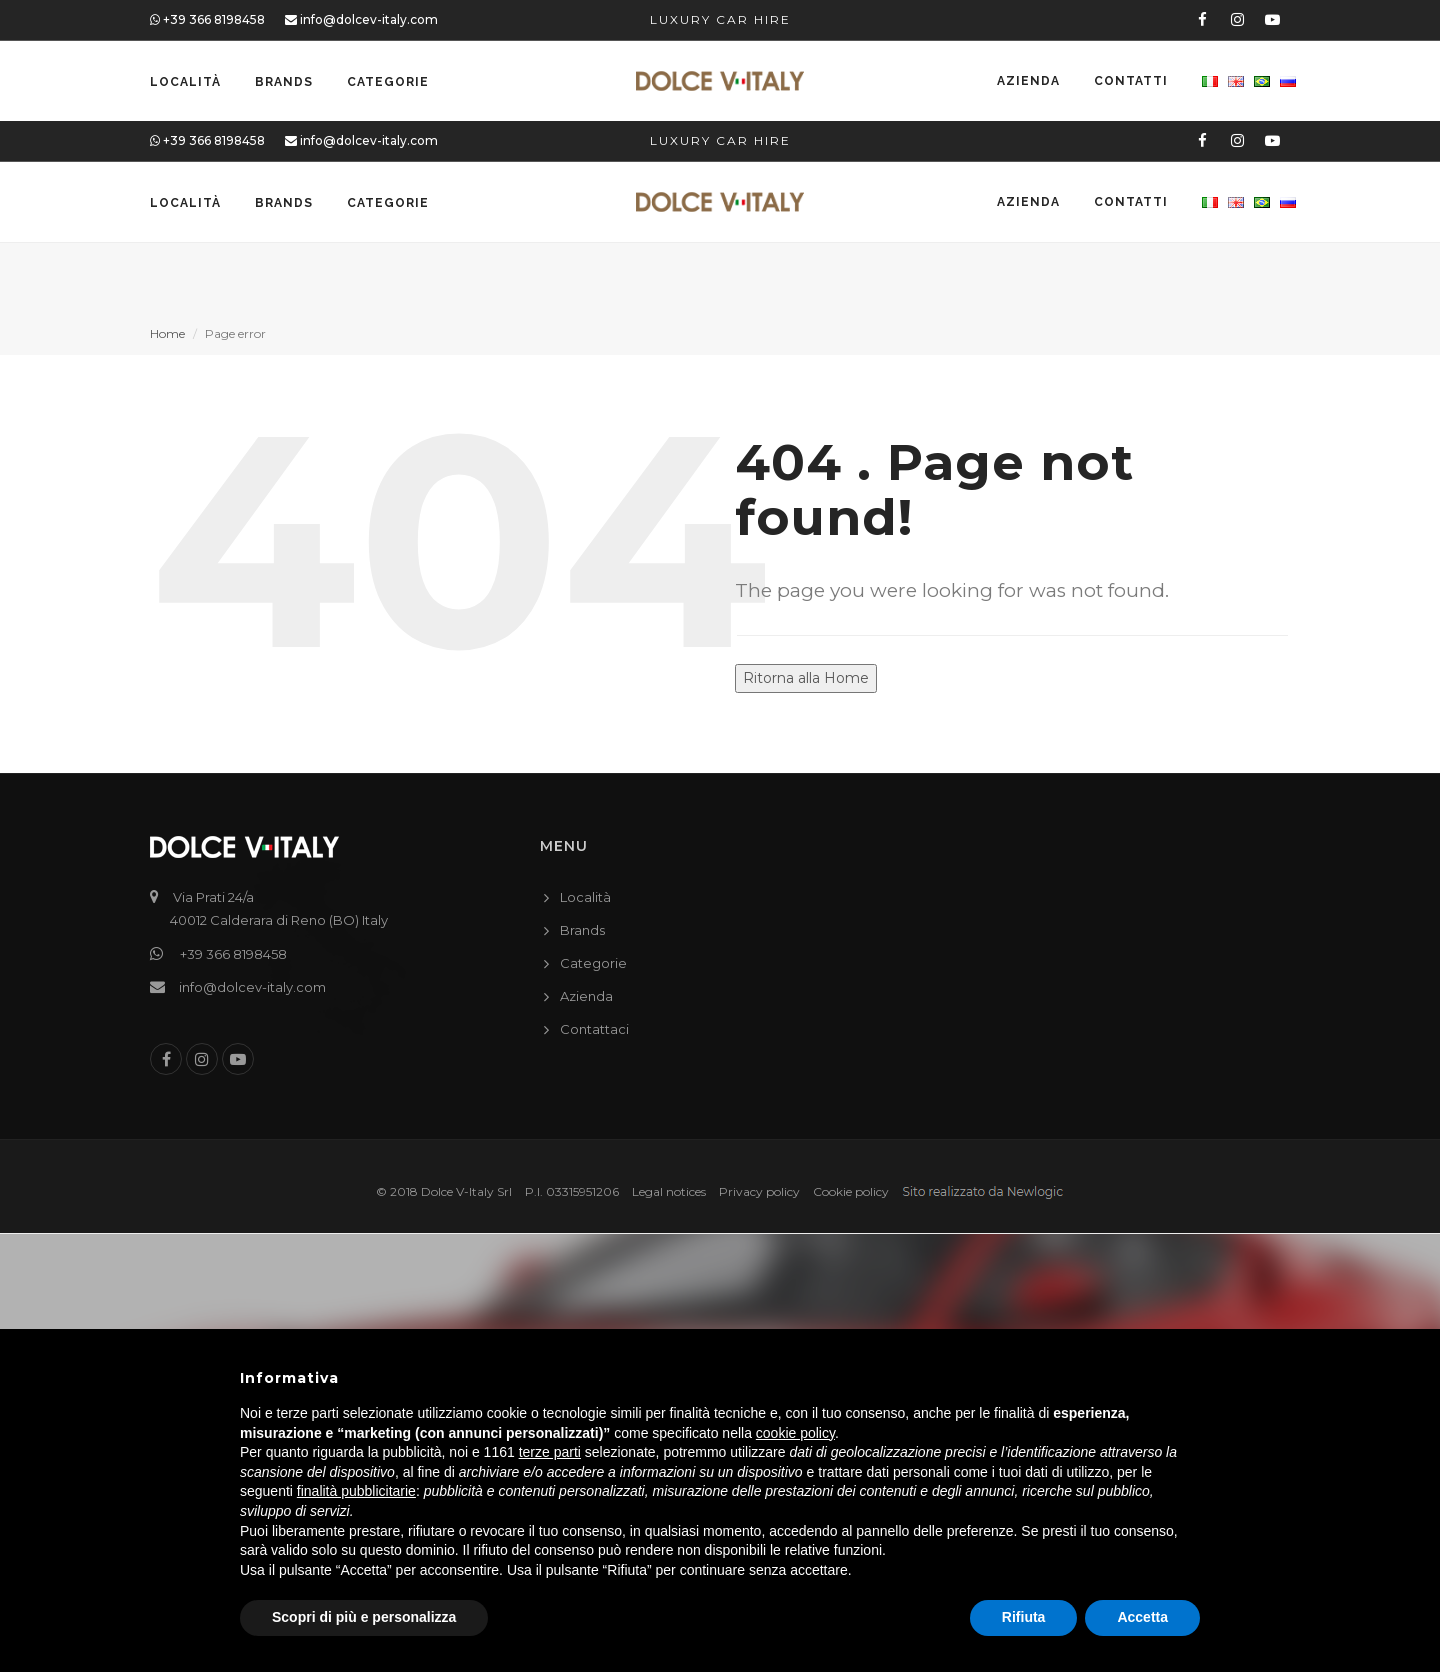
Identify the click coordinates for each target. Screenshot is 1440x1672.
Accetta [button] (1142, 1617)
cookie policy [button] (795, 1433)
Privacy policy (759, 1191)
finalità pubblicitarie (356, 1491)
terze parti (550, 1452)
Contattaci (594, 1029)
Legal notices (669, 1191)
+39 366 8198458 (207, 19)
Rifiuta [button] (1024, 1617)
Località (185, 82)
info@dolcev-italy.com (361, 19)
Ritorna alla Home (806, 678)
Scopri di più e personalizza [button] (364, 1617)
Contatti (1131, 82)
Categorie (388, 82)
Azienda (1028, 82)
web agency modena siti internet (983, 1192)
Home (167, 333)
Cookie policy (851, 1191)
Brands (284, 82)
